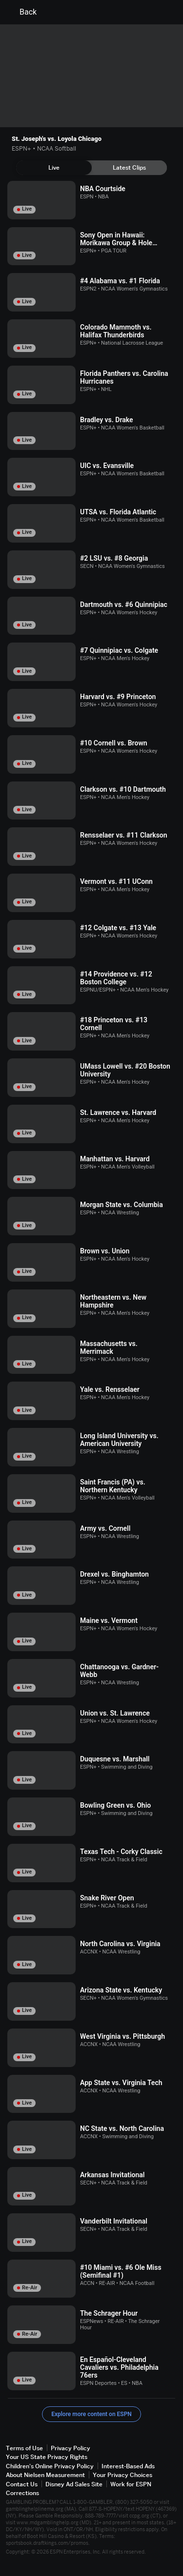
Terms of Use (24, 2448)
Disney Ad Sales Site (73, 2484)
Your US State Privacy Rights (46, 2456)
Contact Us (22, 2484)
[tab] (54, 167)
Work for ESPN (130, 2484)
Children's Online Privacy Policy (50, 2466)
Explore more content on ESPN (91, 2414)
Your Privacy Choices (122, 2474)
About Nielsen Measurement (45, 2474)
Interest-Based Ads (128, 2466)
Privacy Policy (70, 2448)
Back (22, 12)
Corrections (22, 2493)
